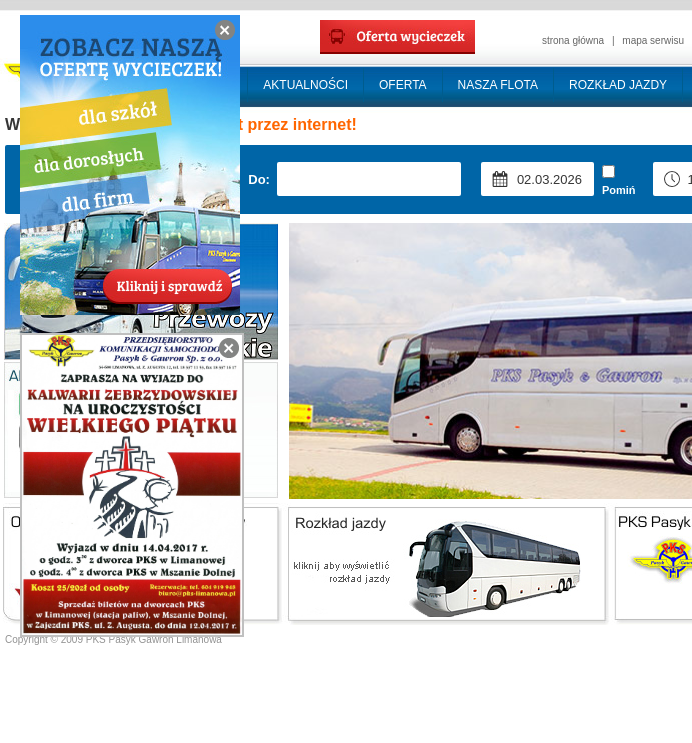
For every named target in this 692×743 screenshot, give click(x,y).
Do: (259, 179)
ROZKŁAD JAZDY (618, 85)
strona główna (573, 40)
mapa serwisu (653, 40)
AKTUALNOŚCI (305, 85)
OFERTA (403, 85)
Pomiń (619, 181)
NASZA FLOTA (498, 85)
